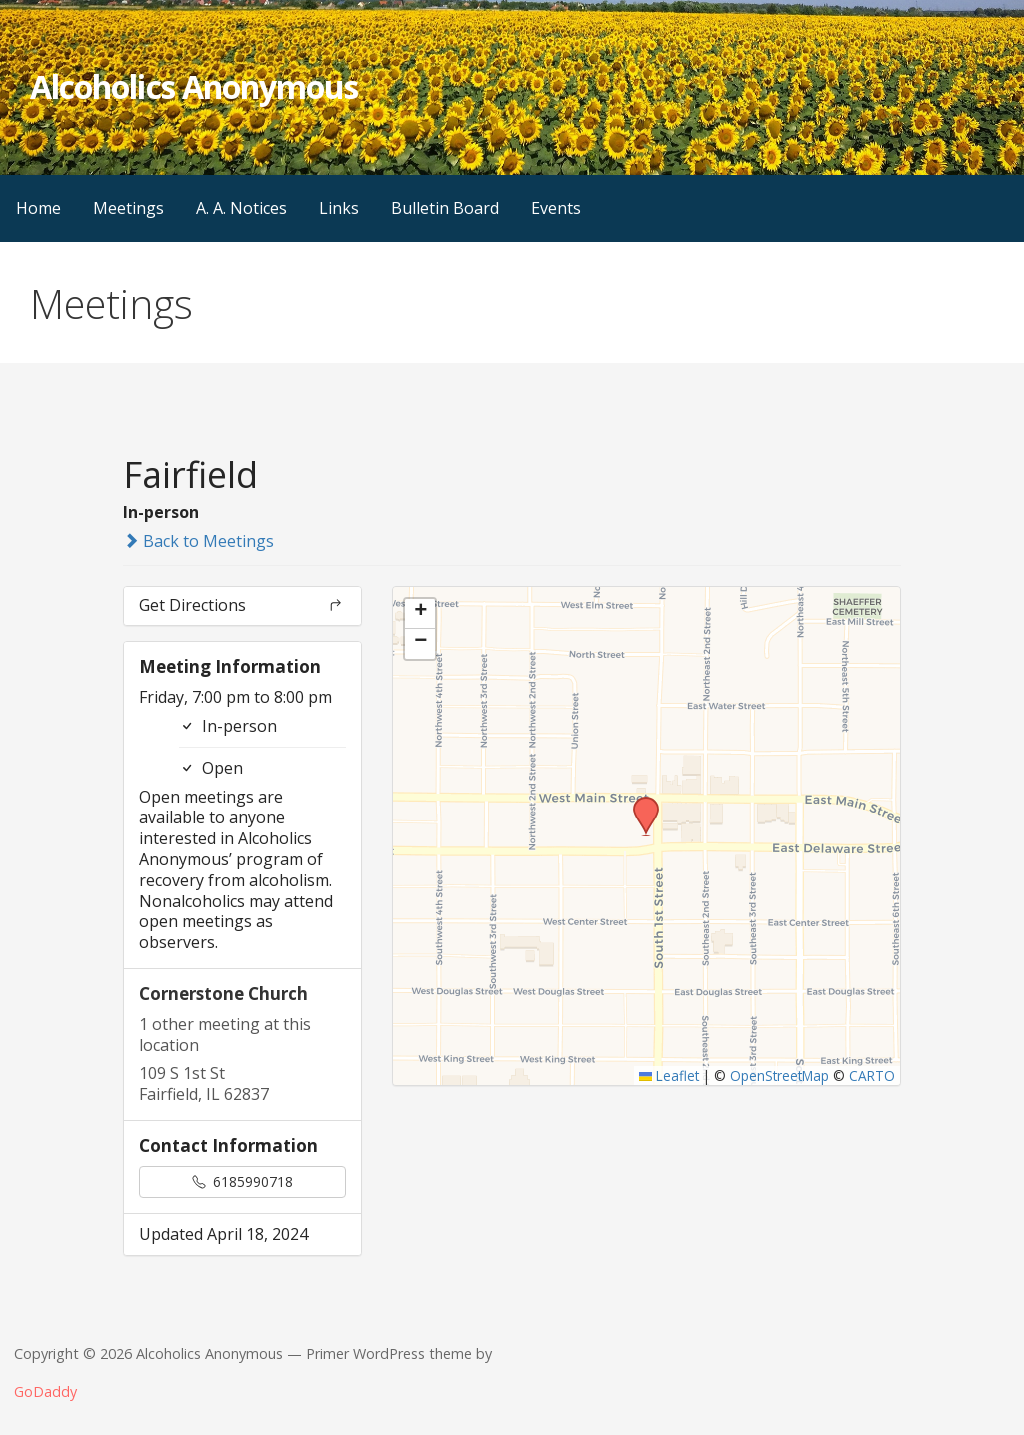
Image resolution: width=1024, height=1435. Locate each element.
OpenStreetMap (779, 1075)
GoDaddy (45, 1391)
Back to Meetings (198, 541)
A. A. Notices (241, 208)
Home (38, 208)
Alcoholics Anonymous (194, 86)
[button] (639, 803)
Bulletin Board (445, 208)
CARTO (872, 1075)
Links (339, 208)
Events (556, 208)
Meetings (128, 208)
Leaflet (669, 1075)
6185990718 (242, 1181)
